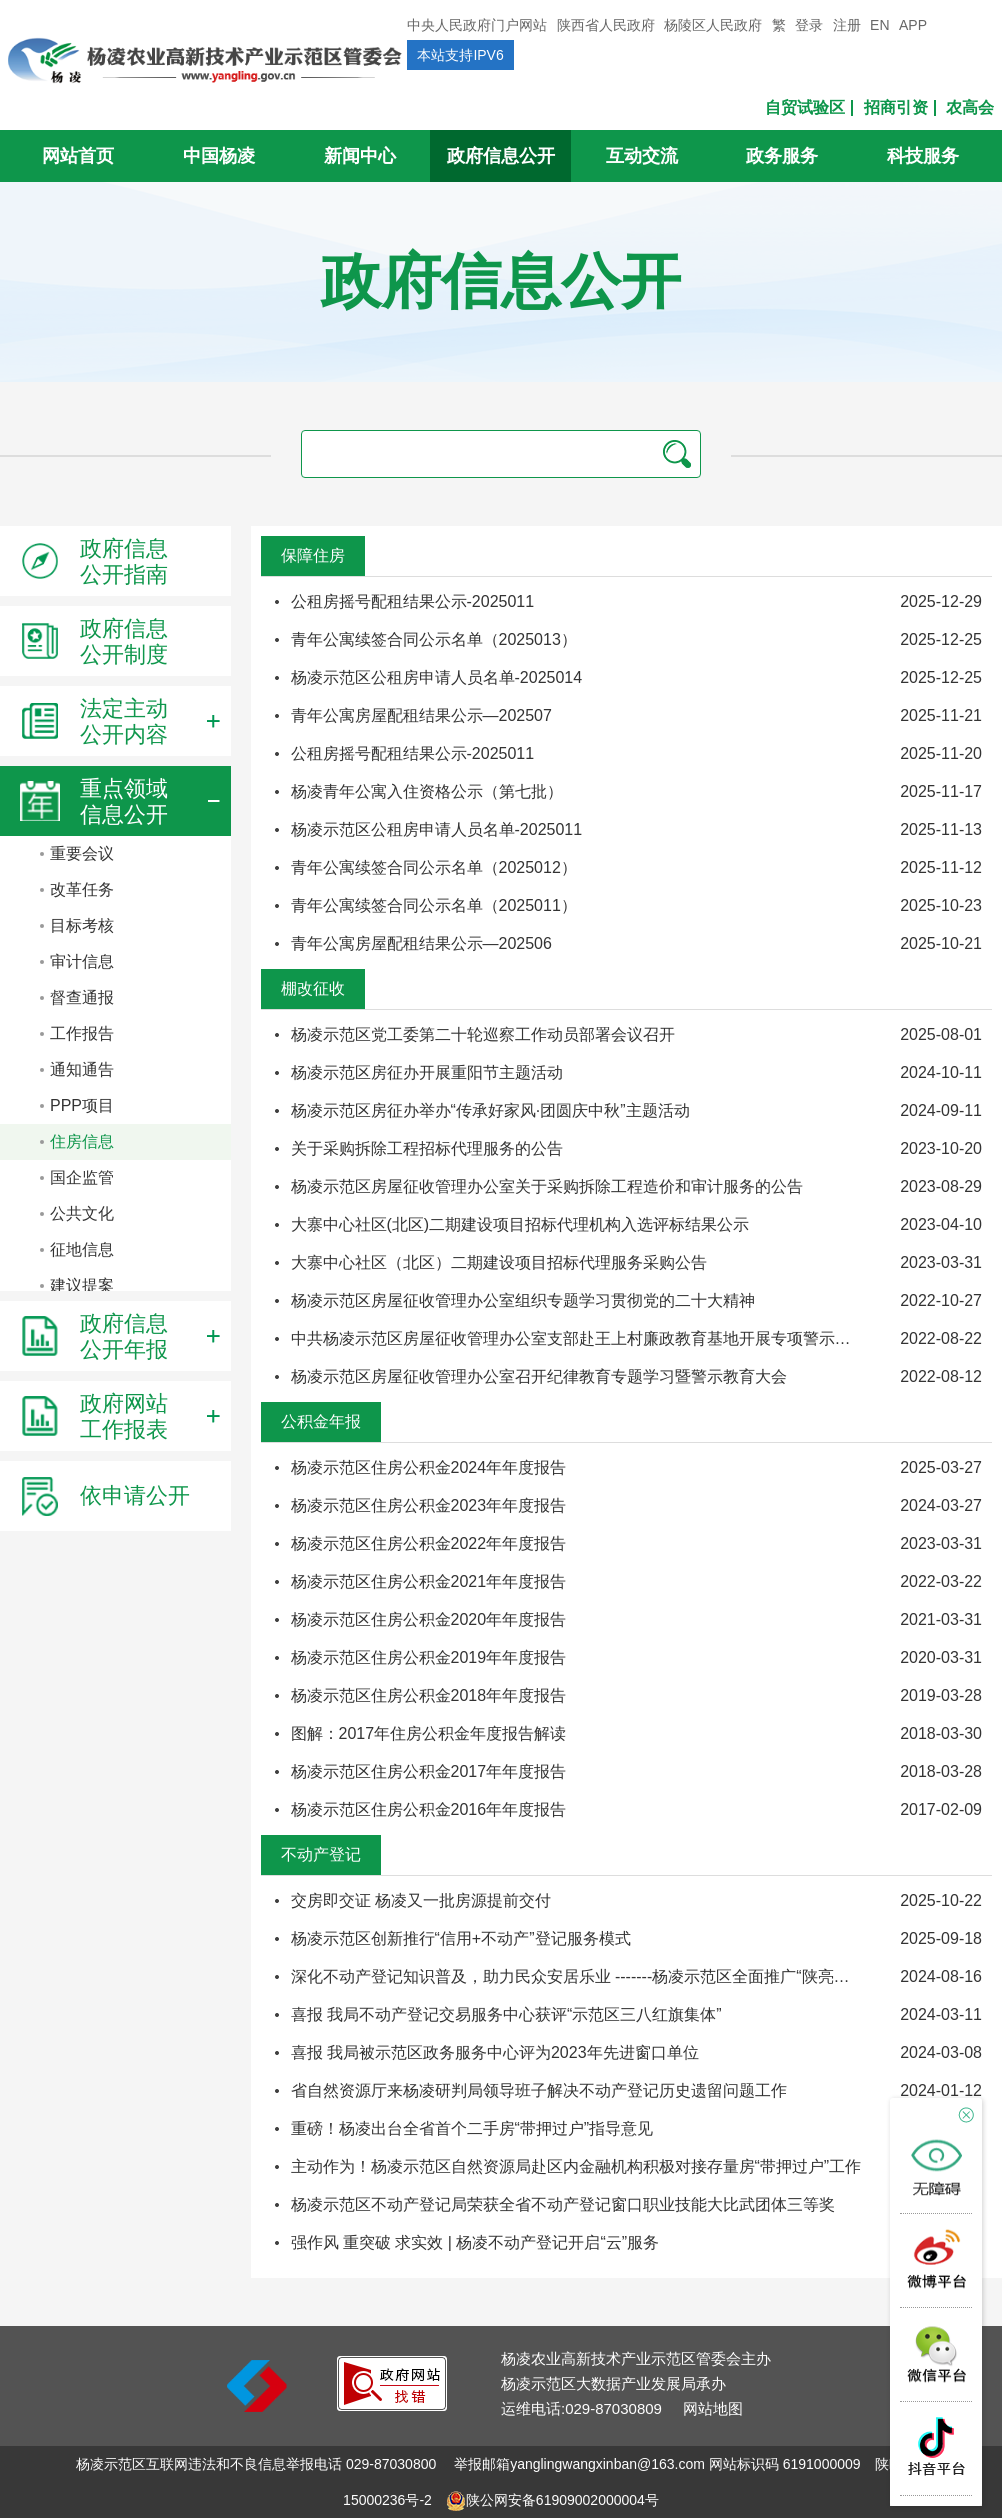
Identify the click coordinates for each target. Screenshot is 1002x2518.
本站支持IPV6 (460, 55)
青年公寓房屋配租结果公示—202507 (421, 715)
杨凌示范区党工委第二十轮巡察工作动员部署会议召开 (483, 1034)
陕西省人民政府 (606, 25)
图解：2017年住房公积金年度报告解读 (429, 1733)
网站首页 (78, 156)
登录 (809, 25)
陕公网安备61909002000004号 (562, 2500)
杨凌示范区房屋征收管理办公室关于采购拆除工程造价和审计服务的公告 (547, 1186)
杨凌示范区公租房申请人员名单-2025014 (437, 677)
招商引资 (896, 108)
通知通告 (82, 1069)
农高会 (970, 108)
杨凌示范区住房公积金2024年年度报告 (429, 1467)
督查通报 (82, 997)
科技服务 (923, 156)
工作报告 (82, 1033)
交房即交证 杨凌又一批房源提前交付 (421, 1900)
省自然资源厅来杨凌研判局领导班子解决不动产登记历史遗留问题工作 (539, 2090)
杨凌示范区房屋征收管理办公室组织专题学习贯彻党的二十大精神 (523, 1300)
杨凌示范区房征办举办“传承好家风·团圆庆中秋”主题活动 (490, 1110)
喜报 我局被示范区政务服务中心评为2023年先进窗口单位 (495, 2052)
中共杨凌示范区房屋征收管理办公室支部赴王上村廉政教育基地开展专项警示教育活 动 (597, 1338)
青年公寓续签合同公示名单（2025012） (434, 867)
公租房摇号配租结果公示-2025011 (413, 601)
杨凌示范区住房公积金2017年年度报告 (429, 1771)
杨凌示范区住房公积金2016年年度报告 (429, 1809)
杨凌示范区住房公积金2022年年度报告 (429, 1543)
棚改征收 (313, 988)
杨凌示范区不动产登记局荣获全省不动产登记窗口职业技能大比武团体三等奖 (563, 2204)
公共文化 (82, 1213)
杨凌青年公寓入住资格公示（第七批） (427, 791)
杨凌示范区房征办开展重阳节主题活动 (427, 1072)
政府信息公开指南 (94, 561)
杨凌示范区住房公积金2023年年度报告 (429, 1505)
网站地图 (713, 2408)
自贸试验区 (805, 108)
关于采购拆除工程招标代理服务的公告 (427, 1148)
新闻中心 (360, 156)
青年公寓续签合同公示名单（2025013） (434, 639)
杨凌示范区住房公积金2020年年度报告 (429, 1619)
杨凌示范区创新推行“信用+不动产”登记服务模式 (461, 1938)
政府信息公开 (501, 156)
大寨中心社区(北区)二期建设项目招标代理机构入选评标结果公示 (520, 1224)
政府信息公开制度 (94, 641)
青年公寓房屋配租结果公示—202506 (421, 943)
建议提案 (82, 1285)
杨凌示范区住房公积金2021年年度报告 (429, 1581)
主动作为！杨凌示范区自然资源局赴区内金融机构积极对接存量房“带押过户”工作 (576, 2166)
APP (913, 25)
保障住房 (313, 555)
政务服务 (782, 156)
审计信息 (82, 961)
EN (879, 25)
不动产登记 (321, 1854)
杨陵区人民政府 (713, 25)
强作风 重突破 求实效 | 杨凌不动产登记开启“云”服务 (475, 2242)
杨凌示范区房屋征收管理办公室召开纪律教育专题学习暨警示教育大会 (539, 1376)
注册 (847, 25)
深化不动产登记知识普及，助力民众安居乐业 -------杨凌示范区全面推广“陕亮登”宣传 (589, 1976)
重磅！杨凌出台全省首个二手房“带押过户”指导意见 (472, 2128)
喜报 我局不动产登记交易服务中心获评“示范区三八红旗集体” (506, 2014)
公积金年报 (321, 1421)
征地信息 (82, 1249)
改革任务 (82, 889)
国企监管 (82, 1177)
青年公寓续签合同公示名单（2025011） (434, 905)
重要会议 (82, 853)
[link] (392, 2405)
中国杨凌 (219, 156)
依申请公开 (105, 1496)
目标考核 (82, 925)
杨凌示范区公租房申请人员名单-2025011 (437, 829)
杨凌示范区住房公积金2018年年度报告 (429, 1695)
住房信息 (82, 1141)
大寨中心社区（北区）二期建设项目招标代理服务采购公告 (499, 1262)
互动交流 (642, 156)
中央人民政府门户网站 (477, 25)
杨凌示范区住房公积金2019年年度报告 (429, 1657)
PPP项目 (82, 1105)
